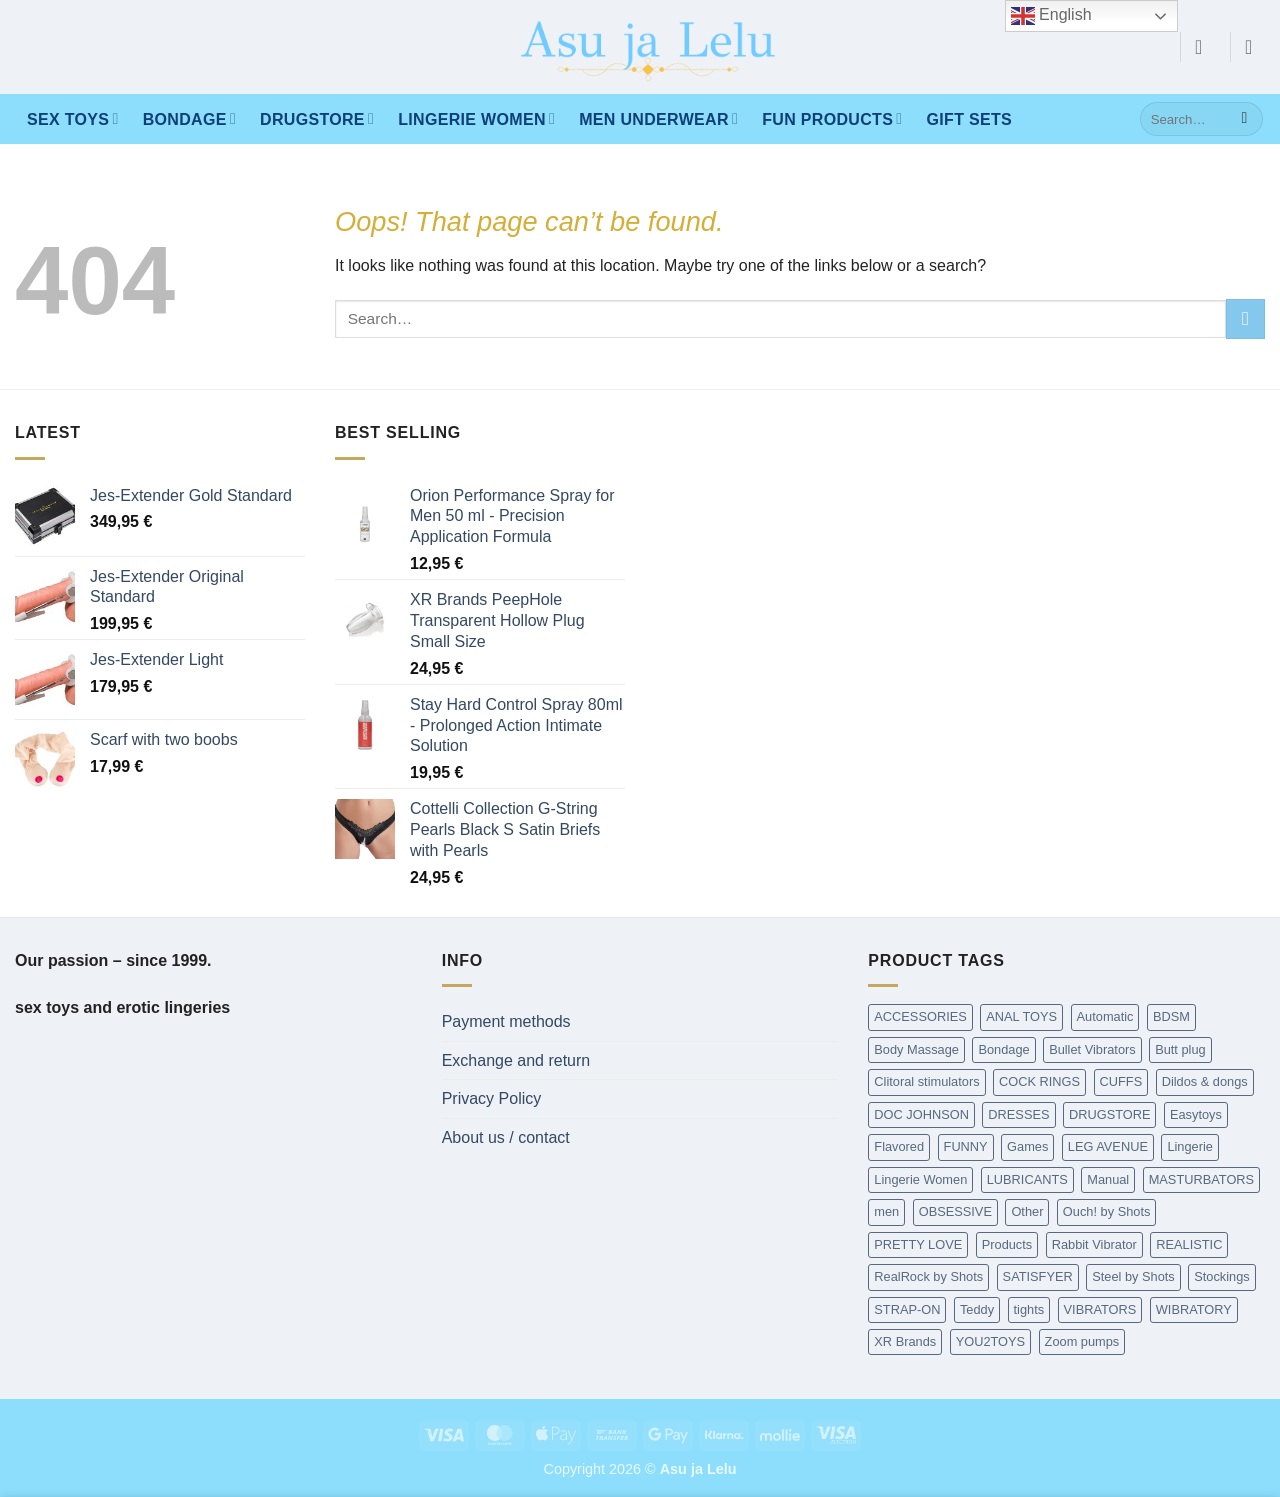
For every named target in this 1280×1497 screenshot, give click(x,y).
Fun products (832, 118)
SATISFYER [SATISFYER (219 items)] (1038, 1276)
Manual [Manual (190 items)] (1108, 1179)
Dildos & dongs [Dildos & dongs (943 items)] (1205, 1081)
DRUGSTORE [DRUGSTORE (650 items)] (1110, 1114)
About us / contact (506, 1137)
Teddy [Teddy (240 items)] (977, 1309)
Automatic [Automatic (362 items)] (1105, 1016)
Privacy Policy (492, 1098)
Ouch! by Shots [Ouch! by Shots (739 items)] (1107, 1211)
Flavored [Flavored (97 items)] (899, 1146)
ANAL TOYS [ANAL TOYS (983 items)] (1021, 1016)
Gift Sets (970, 119)
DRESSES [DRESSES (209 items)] (1018, 1114)
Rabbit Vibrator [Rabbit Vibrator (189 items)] (1094, 1244)
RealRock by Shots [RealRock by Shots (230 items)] (928, 1276)
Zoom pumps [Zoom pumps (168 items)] (1082, 1341)
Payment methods (506, 1021)
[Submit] (1244, 119)
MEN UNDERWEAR (658, 118)
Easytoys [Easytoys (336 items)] (1196, 1114)
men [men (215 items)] (886, 1211)
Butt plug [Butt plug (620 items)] (1180, 1049)
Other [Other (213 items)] (1027, 1211)
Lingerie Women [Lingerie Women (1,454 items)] (920, 1179)
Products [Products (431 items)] (1007, 1244)
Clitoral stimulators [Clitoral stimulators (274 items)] (926, 1081)
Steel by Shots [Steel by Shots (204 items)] (1133, 1276)
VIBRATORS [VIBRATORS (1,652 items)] (1100, 1309)
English (1051, 16)
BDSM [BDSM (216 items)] (1171, 1016)
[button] (1205, 47)
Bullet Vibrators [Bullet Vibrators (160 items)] (1092, 1049)
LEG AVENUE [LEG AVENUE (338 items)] (1108, 1146)
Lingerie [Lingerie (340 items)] (1190, 1146)
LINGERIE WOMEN (476, 118)
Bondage (189, 118)
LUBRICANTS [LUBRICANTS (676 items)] (1027, 1179)
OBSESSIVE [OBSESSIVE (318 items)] (955, 1211)
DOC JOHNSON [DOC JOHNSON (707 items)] (921, 1114)
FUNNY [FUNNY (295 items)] (966, 1146)
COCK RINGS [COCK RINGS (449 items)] (1039, 1081)
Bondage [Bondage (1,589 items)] (1003, 1049)
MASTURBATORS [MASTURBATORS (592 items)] (1201, 1179)
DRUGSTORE (317, 118)
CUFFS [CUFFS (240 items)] (1121, 1081)
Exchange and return (516, 1060)
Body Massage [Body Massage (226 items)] (916, 1049)
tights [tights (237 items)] (1029, 1309)
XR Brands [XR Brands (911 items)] (905, 1341)
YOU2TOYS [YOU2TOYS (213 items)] (990, 1341)
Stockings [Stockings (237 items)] (1221, 1276)
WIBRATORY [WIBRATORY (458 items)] (1194, 1309)
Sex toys (73, 118)
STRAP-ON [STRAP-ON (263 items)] (907, 1309)
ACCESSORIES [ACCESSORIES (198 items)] (920, 1016)
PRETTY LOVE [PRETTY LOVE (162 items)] (918, 1244)
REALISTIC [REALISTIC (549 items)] (1189, 1244)
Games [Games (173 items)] (1027, 1146)
